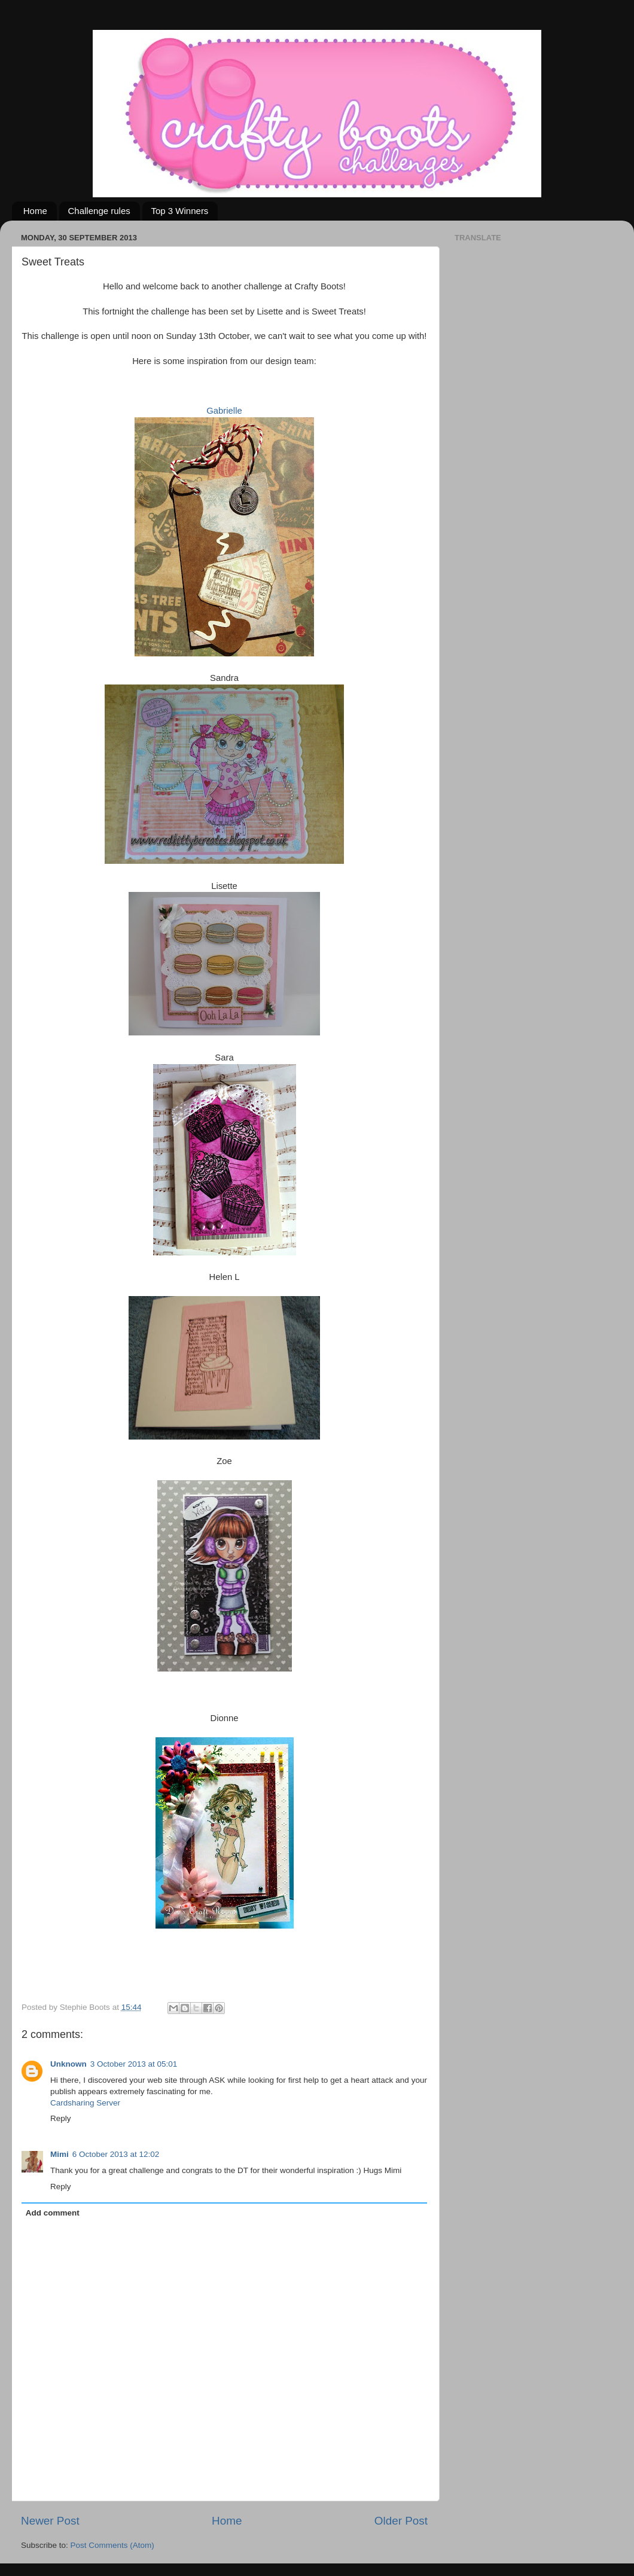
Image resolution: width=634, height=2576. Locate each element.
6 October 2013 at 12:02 (116, 2154)
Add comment (53, 2212)
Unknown (68, 2063)
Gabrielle (224, 410)
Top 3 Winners (180, 211)
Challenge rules (99, 211)
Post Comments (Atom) (112, 2545)
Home (35, 211)
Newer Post (50, 2520)
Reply (60, 2118)
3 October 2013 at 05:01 (134, 2063)
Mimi (59, 2154)
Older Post (401, 2520)
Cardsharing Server (85, 2102)
